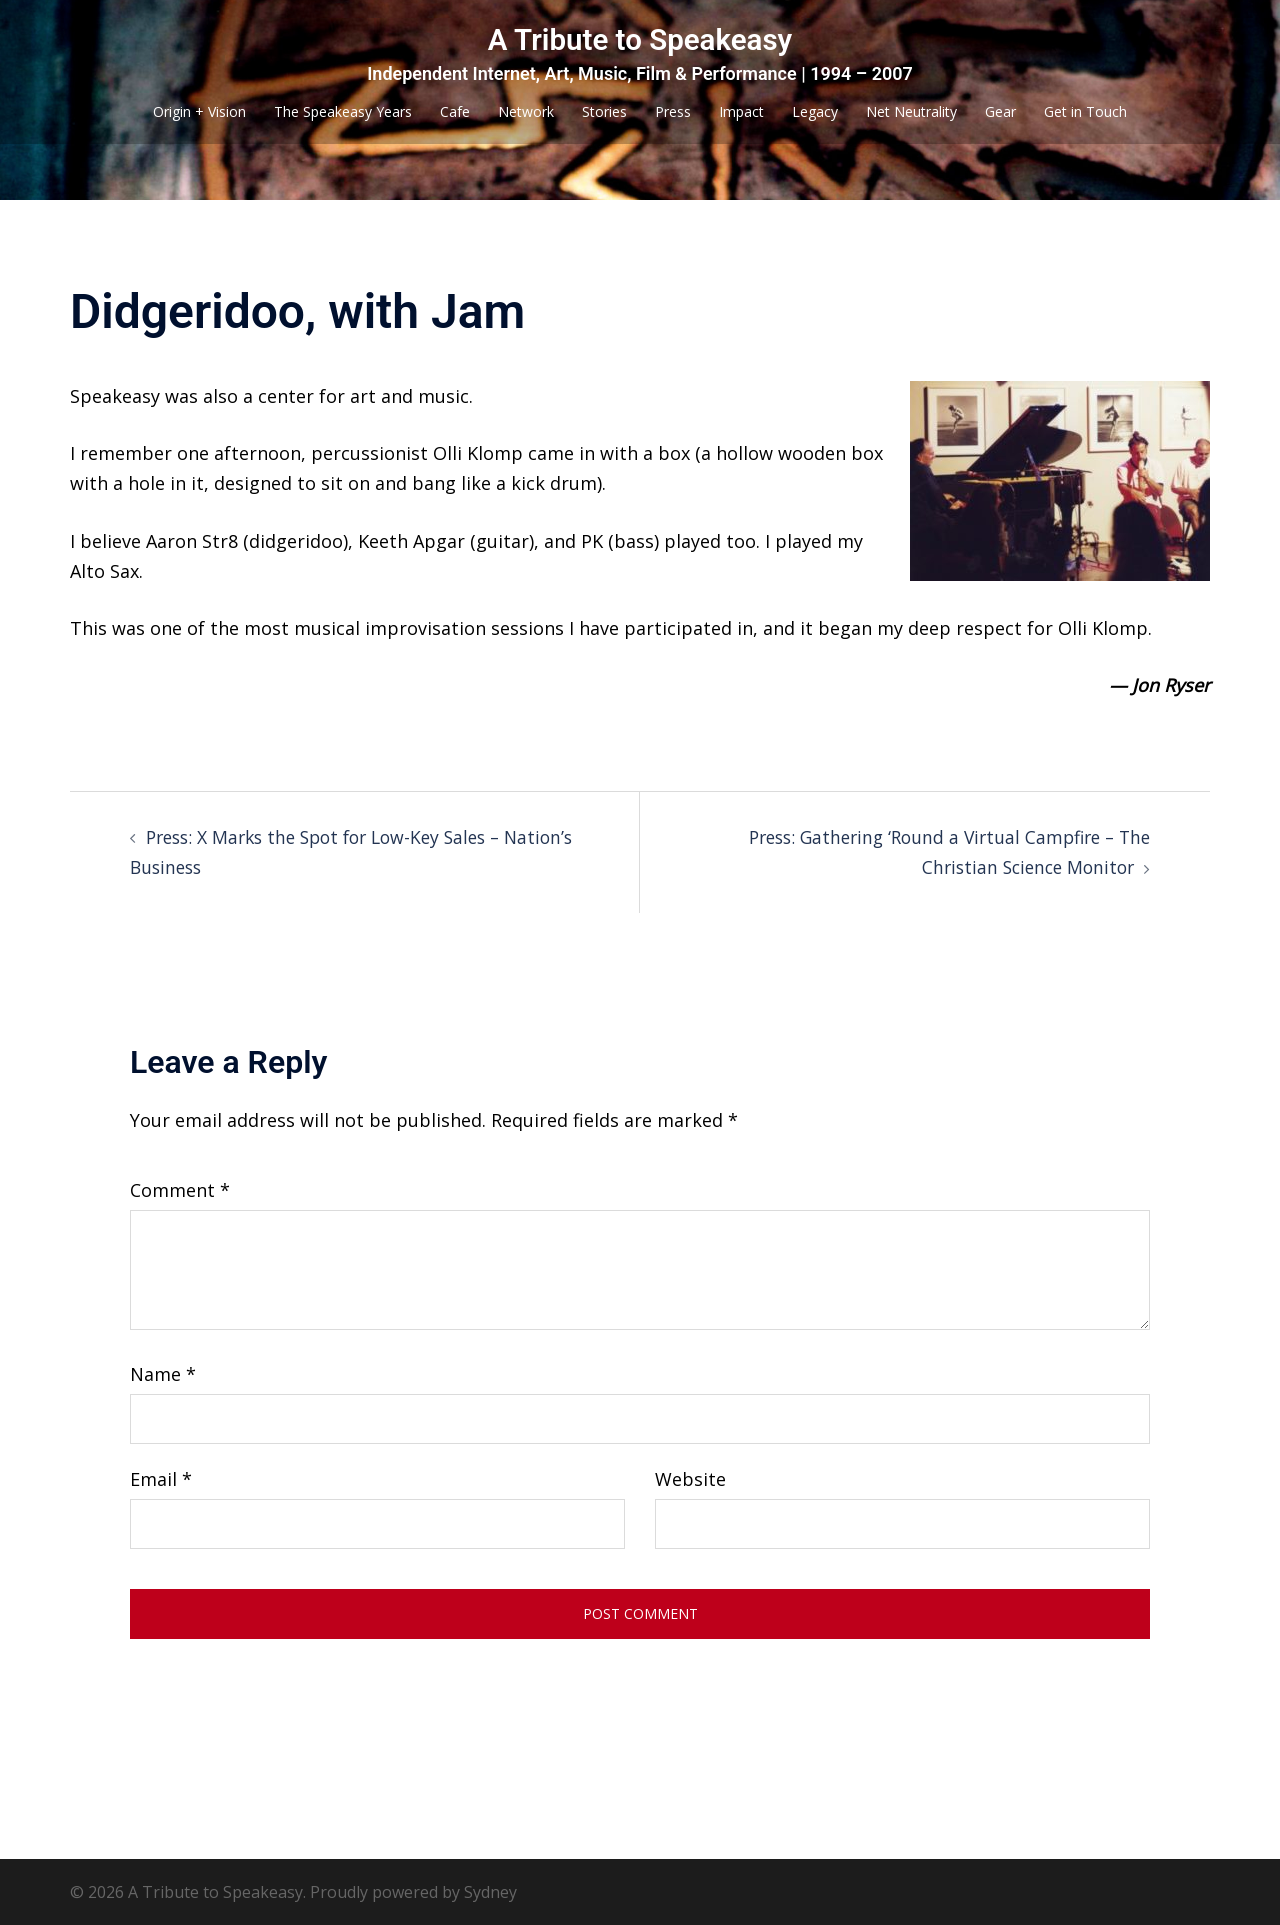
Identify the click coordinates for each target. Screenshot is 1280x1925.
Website (690, 1478)
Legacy (815, 111)
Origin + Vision (199, 111)
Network (526, 111)
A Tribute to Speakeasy (640, 39)
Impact (741, 111)
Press (673, 111)
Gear (1000, 111)
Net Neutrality (911, 111)
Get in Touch (1085, 111)
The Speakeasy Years (343, 111)
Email (161, 1478)
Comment (180, 1189)
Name (163, 1373)
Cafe (455, 111)
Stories (604, 111)
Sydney (490, 1891)
